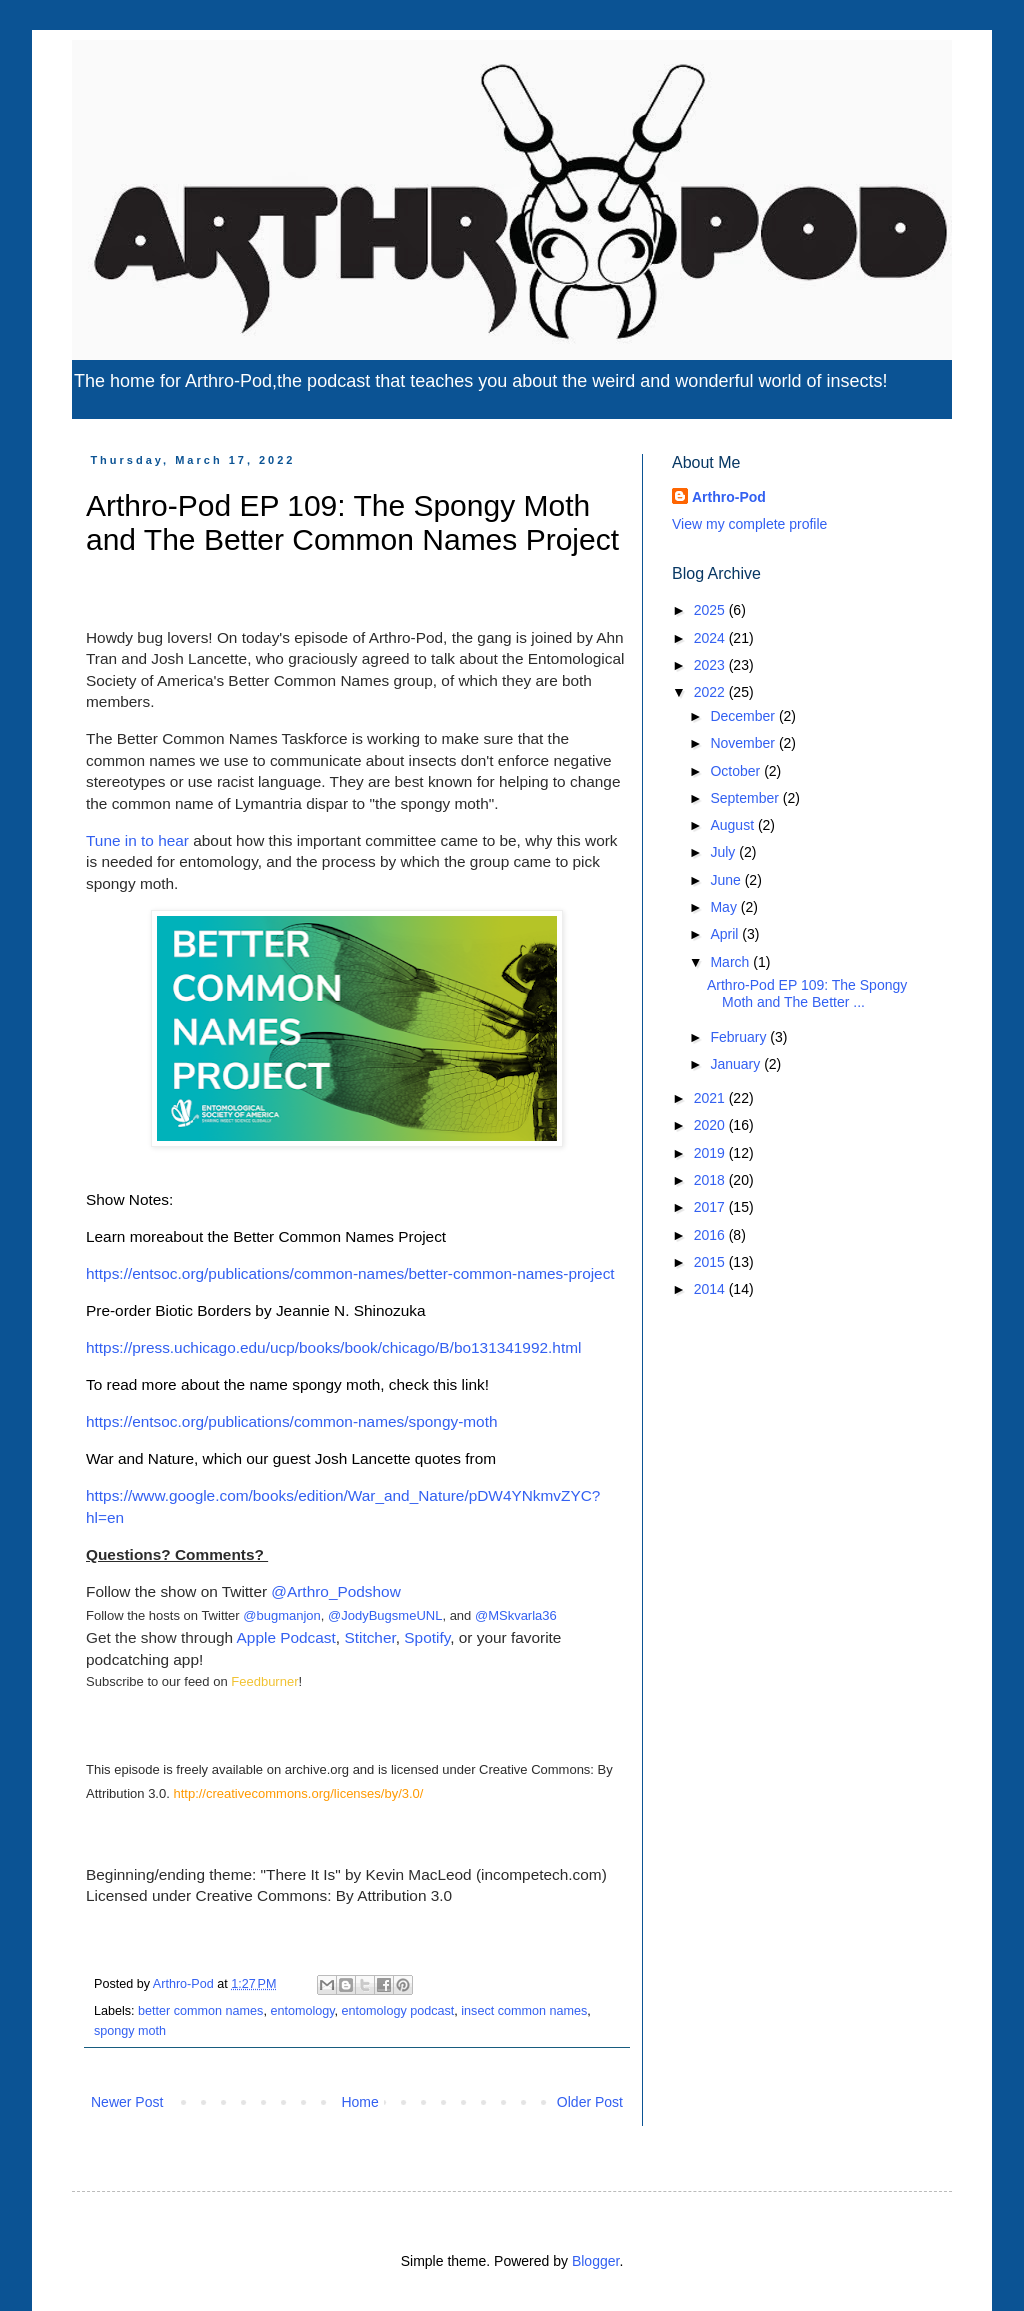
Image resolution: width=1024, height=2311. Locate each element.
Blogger (595, 2261)
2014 (711, 1289)
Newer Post (127, 2102)
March (731, 962)
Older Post (590, 2102)
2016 (711, 1235)
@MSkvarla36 (516, 1615)
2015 (711, 1262)
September (746, 798)
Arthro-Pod (729, 497)
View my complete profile (749, 524)
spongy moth (130, 2031)
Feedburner (264, 1681)
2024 (711, 638)
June (727, 880)
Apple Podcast (286, 1637)
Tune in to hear (137, 840)
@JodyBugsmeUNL (385, 1615)
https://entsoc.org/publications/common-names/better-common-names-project (350, 1273)
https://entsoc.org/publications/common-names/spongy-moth (291, 1421)
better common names (200, 2011)
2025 (711, 610)
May (725, 907)
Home (359, 2102)
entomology (302, 2011)
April (726, 934)
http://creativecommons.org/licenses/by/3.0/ (298, 1793)
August (733, 825)
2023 (711, 665)
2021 (711, 1098)
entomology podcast (398, 2011)
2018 (711, 1180)
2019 (711, 1153)
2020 (711, 1125)
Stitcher (369, 1637)
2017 (711, 1207)
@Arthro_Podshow (335, 1591)
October (737, 771)
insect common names (524, 2011)
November (744, 743)
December (744, 716)
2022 (711, 692)
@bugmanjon (282, 1615)
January (737, 1064)
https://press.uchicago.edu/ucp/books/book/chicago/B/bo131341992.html (333, 1347)
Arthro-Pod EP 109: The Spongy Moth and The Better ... (807, 993)
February (740, 1037)
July (724, 852)
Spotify (427, 1637)
